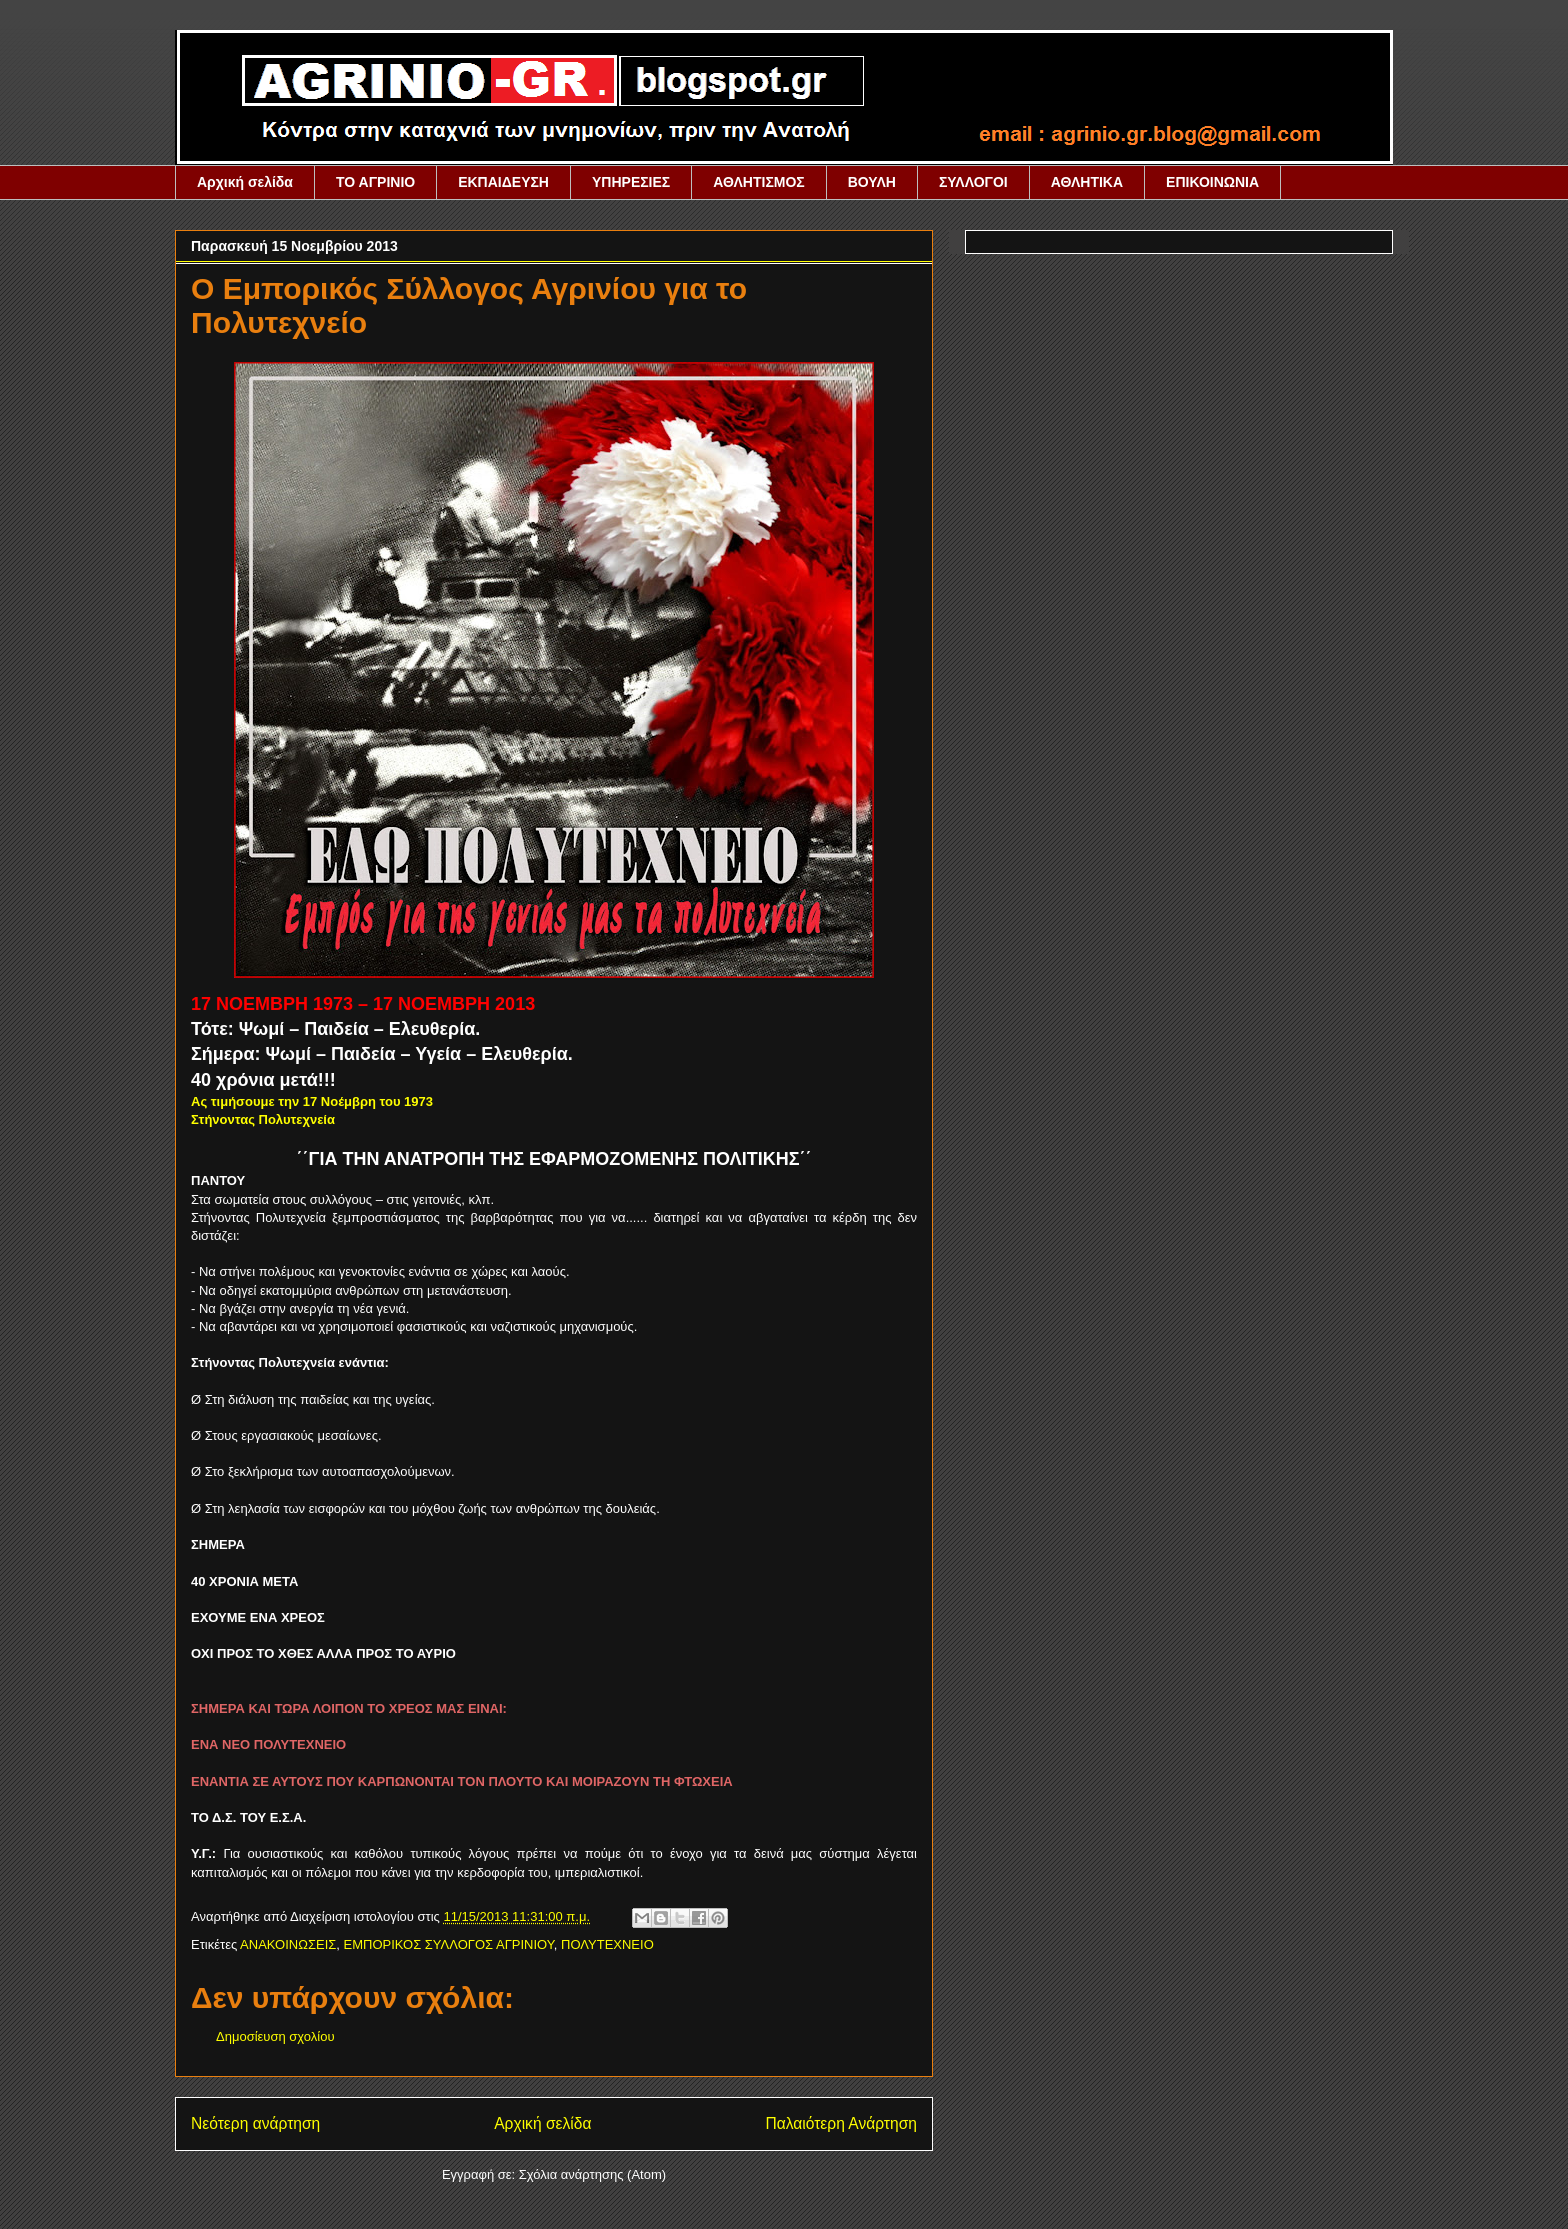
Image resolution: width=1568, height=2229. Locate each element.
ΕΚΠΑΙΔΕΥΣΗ (503, 182)
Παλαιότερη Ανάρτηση (841, 2123)
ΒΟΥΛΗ (872, 182)
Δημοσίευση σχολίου (275, 2036)
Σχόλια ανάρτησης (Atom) (592, 2174)
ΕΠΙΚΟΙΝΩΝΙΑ (1212, 182)
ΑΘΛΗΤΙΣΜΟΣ (759, 182)
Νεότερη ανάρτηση (255, 2123)
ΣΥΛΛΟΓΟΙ (973, 182)
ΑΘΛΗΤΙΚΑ (1087, 182)
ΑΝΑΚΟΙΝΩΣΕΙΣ (288, 1944)
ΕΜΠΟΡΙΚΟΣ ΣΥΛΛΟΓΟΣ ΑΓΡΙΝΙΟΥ (449, 1944)
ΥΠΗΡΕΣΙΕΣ (631, 182)
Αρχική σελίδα (245, 182)
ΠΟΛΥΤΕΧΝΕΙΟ (607, 1944)
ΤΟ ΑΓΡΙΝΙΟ (375, 182)
